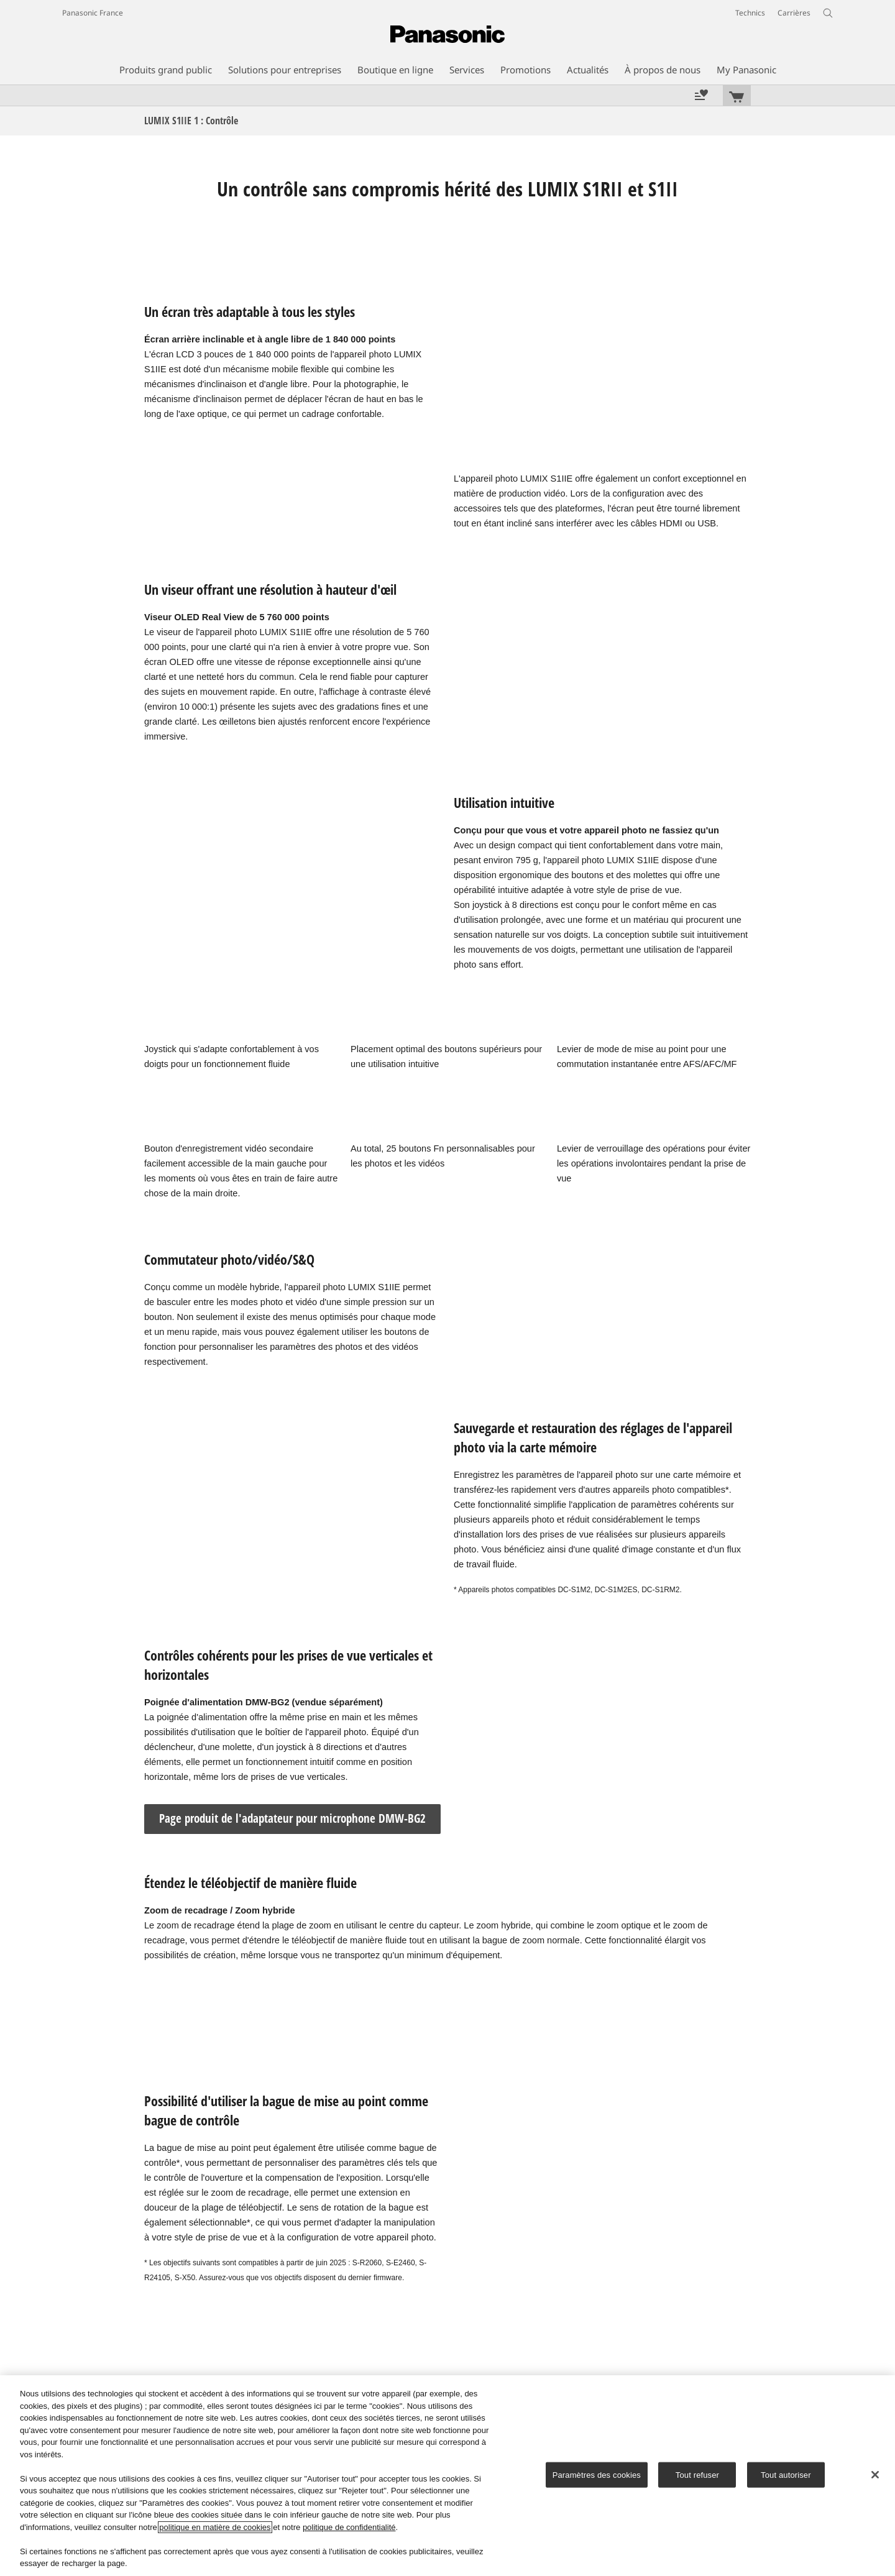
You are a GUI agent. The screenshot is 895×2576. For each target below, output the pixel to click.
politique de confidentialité (349, 2527)
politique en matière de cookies (214, 2527)
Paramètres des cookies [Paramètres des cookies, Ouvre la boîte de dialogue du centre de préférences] (597, 2474)
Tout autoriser (786, 2474)
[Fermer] (875, 2474)
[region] (447, 2475)
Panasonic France (92, 12)
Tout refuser (697, 2474)
